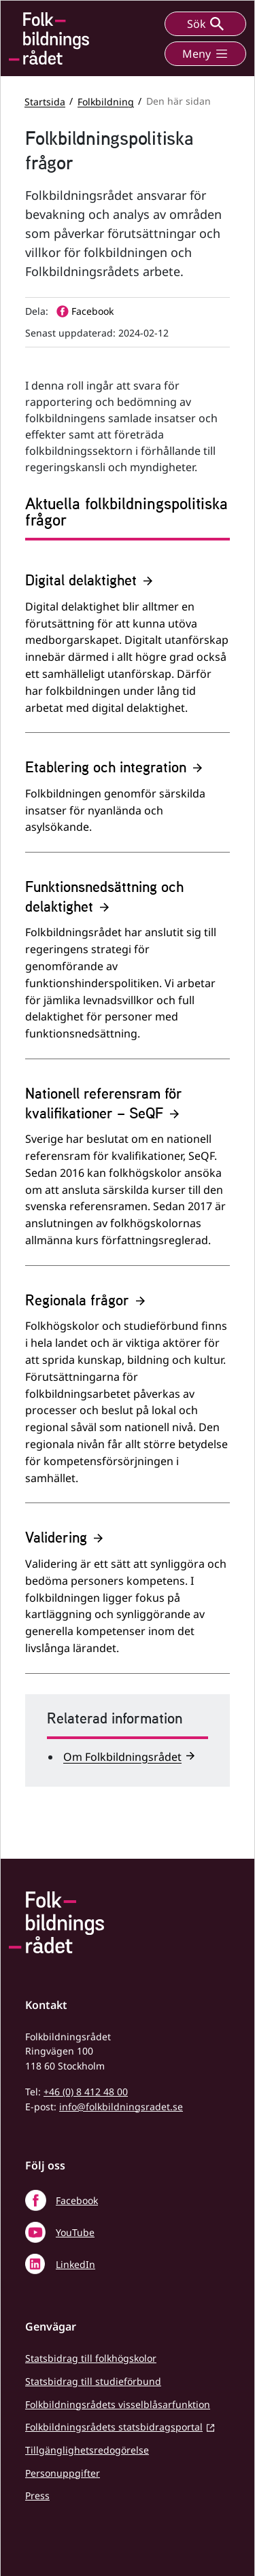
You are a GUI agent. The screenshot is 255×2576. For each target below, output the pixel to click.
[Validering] (127, 1595)
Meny (205, 53)
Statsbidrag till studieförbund (93, 2381)
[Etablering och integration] (127, 800)
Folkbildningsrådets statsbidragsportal (114, 2426)
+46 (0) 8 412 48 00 (86, 2091)
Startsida (44, 101)
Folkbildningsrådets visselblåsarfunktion (117, 2404)
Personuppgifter (62, 2473)
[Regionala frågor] (127, 1392)
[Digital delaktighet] (127, 647)
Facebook (77, 2200)
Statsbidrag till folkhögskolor (90, 2358)
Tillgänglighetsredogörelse (87, 2449)
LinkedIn (75, 2264)
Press (37, 2495)
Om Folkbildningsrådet (122, 1756)
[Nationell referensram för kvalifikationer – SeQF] (127, 1170)
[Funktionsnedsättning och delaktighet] (127, 964)
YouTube (75, 2232)
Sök (205, 23)
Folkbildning (106, 101)
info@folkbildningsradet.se (121, 2106)
